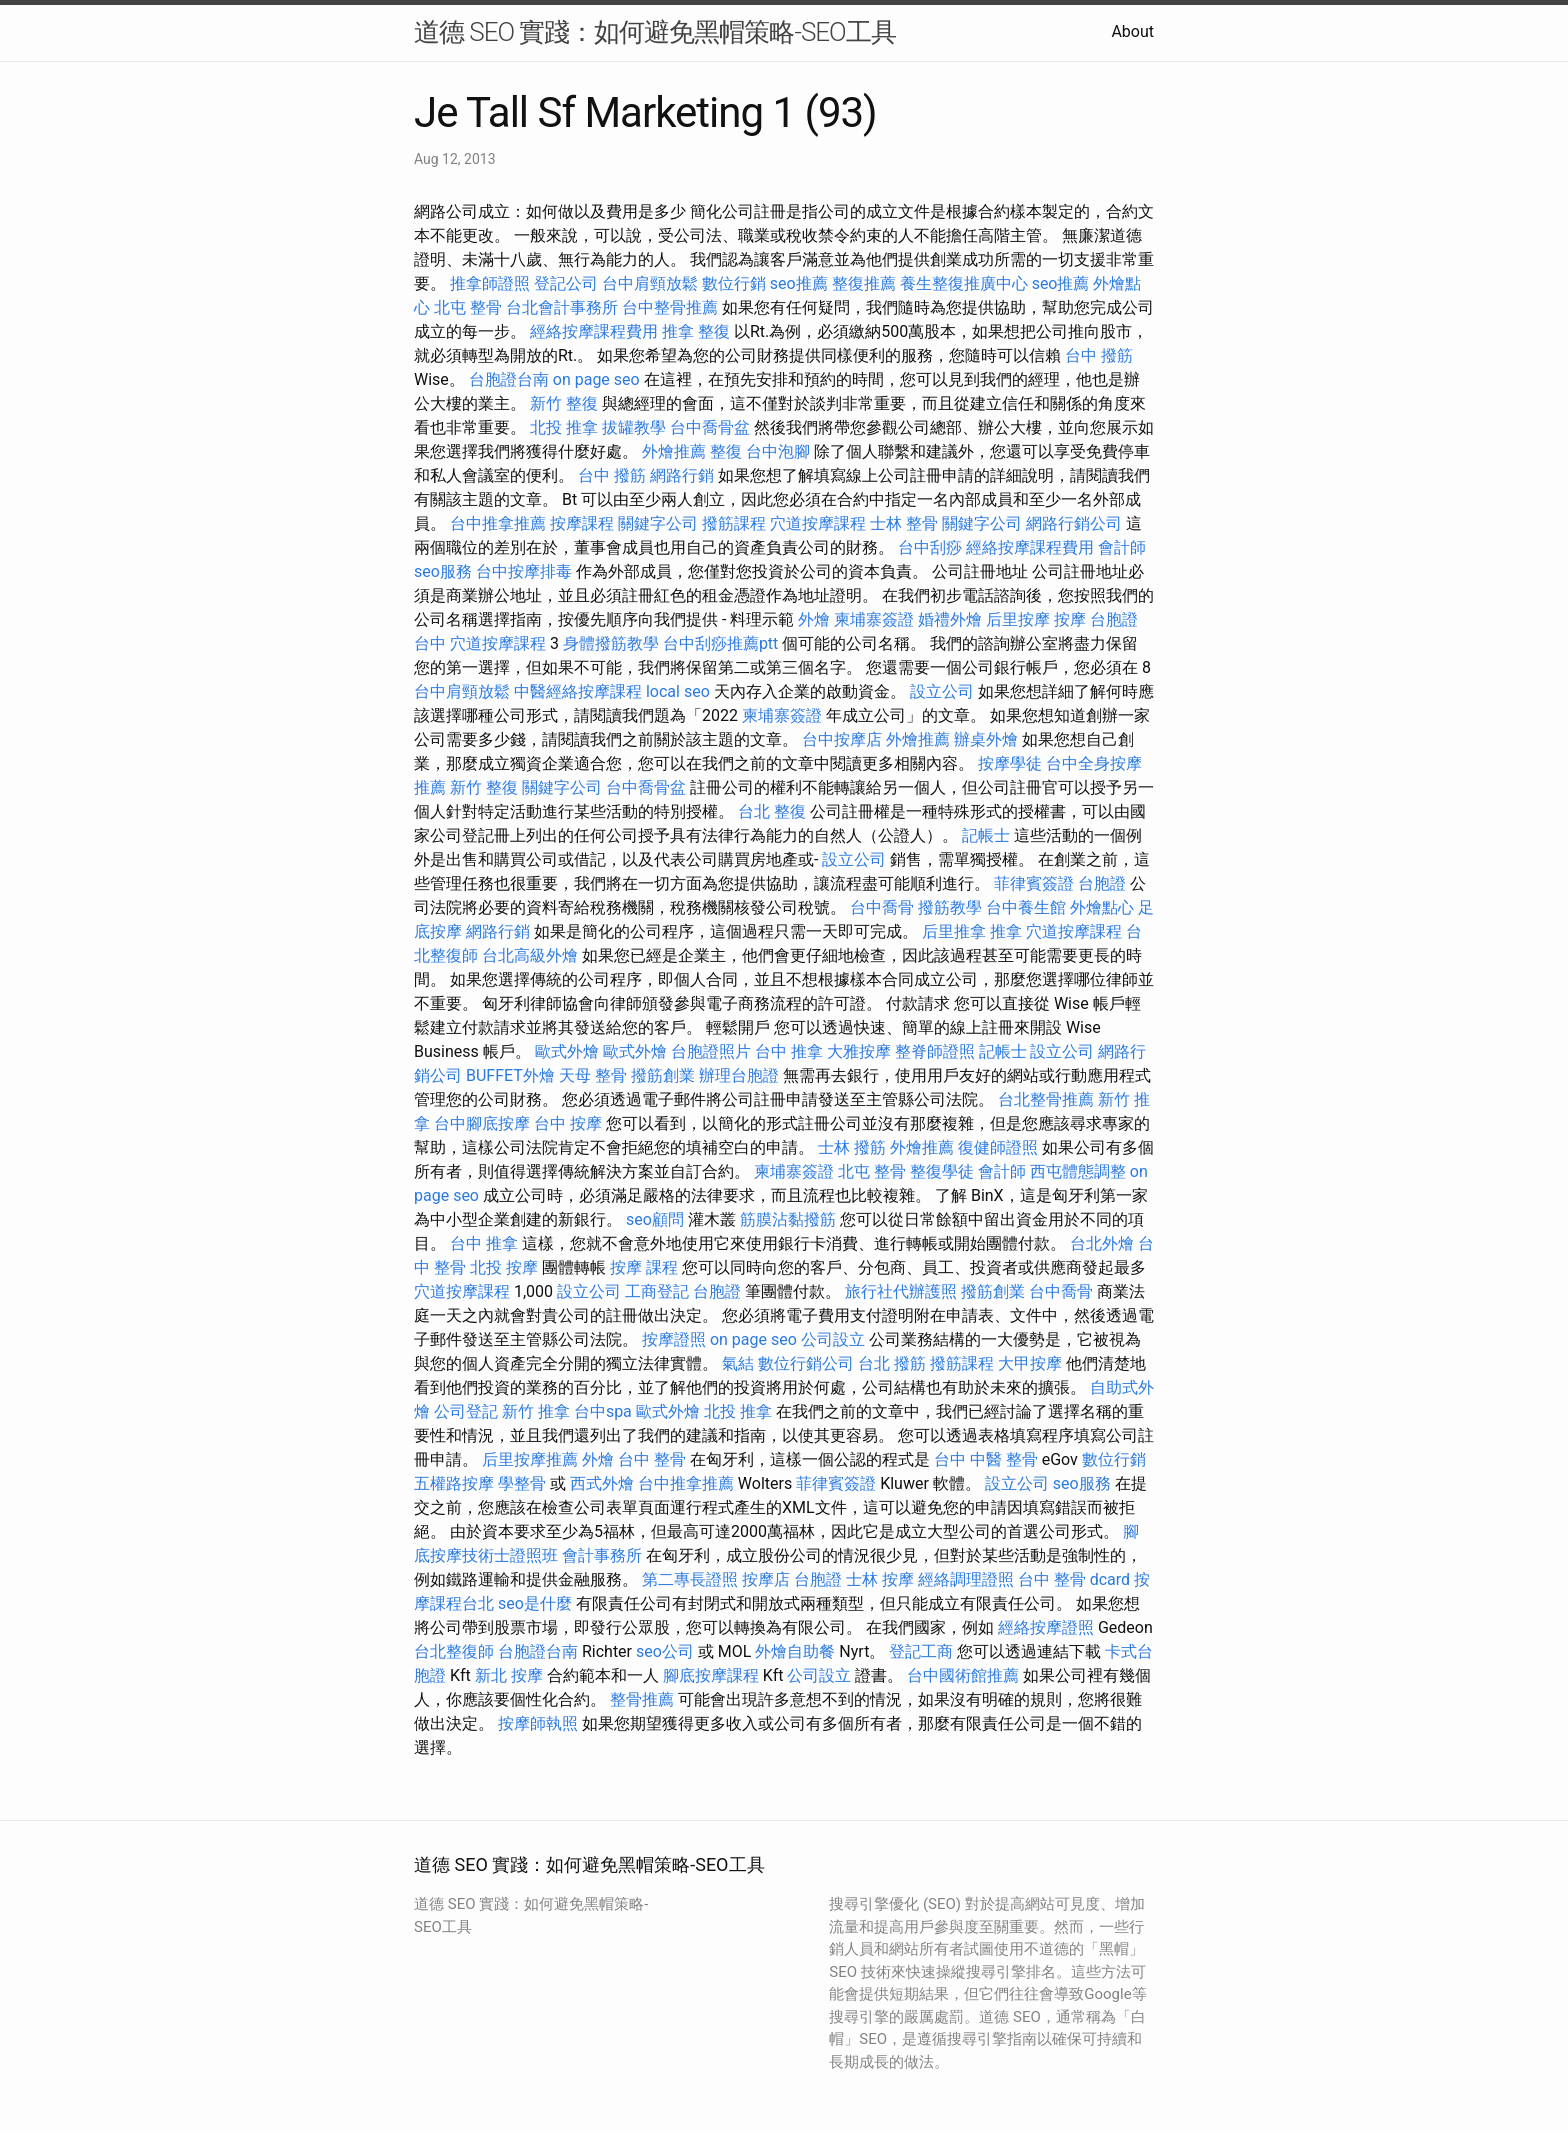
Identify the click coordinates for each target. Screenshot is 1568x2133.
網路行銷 (682, 475)
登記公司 (566, 283)
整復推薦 (864, 283)
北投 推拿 (564, 427)
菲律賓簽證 (1034, 883)
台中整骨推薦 (670, 307)
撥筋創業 (663, 1075)
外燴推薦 (674, 451)
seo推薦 (799, 283)
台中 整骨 (652, 1459)
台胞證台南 (509, 379)
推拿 (1006, 931)
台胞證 (1102, 883)
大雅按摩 (859, 1051)
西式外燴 (602, 1483)
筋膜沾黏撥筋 (788, 1219)
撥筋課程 (734, 523)
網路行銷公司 (1074, 523)
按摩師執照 (538, 1723)
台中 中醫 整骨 (986, 1459)
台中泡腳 (778, 451)
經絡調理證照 (966, 1579)
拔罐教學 (634, 427)
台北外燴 (1102, 1243)
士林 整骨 (904, 523)
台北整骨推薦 (1046, 1099)
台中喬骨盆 (710, 427)
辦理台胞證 (739, 1075)
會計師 (1122, 547)
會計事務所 (602, 1555)
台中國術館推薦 (963, 1675)
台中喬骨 (882, 907)
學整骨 (522, 1483)
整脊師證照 (935, 1051)
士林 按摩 (880, 1579)
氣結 (738, 1363)
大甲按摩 (1030, 1363)
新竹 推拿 (536, 1411)
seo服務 (443, 571)
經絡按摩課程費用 (594, 331)
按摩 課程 (644, 1267)
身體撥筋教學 (611, 643)
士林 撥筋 (852, 1147)
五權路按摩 (454, 1483)
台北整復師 (454, 1651)
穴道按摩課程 (818, 523)
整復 (726, 451)
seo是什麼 (535, 1603)
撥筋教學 (950, 907)
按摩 (1070, 619)
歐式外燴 (567, 1051)
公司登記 (466, 1411)
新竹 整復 (564, 403)
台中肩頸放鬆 (650, 283)
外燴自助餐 (795, 1651)
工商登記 (657, 1291)
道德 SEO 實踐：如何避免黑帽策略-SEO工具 (655, 32)
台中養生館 (1026, 907)
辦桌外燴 (986, 739)
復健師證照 (998, 1147)
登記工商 (921, 1651)
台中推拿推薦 (498, 523)
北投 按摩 (504, 1267)
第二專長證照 (690, 1579)
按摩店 (766, 1579)
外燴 (814, 619)
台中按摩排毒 (524, 571)
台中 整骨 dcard (1074, 1579)
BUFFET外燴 (510, 1075)
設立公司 (942, 691)
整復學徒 (942, 1171)
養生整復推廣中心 (964, 283)
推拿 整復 (696, 331)
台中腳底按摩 (482, 1123)
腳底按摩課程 (711, 1675)
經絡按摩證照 (1046, 1627)
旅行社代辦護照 (901, 1291)
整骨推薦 (642, 1699)
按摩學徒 (1010, 763)
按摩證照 (674, 1339)
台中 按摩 (568, 1123)
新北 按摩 (509, 1675)
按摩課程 (582, 523)
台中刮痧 (930, 547)
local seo (678, 691)
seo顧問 (655, 1219)
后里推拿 (954, 931)
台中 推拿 (789, 1051)
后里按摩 (1018, 619)
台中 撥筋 (1099, 355)
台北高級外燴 (530, 955)
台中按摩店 (842, 739)
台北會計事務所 (562, 307)
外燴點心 (1102, 907)
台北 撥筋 (892, 1363)
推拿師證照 (490, 283)
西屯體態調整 (1078, 1171)
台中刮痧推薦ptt (720, 643)
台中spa (603, 1411)
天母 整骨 (593, 1075)
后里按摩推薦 (530, 1459)
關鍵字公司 (658, 523)
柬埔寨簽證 (874, 619)
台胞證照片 (711, 1051)
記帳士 (986, 835)
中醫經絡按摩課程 (578, 691)
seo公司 (665, 1651)
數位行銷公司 (806, 1363)
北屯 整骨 (468, 307)
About (1132, 31)
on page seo (596, 379)
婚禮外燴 (950, 619)
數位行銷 (734, 283)
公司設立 (833, 1339)
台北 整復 (772, 811)
